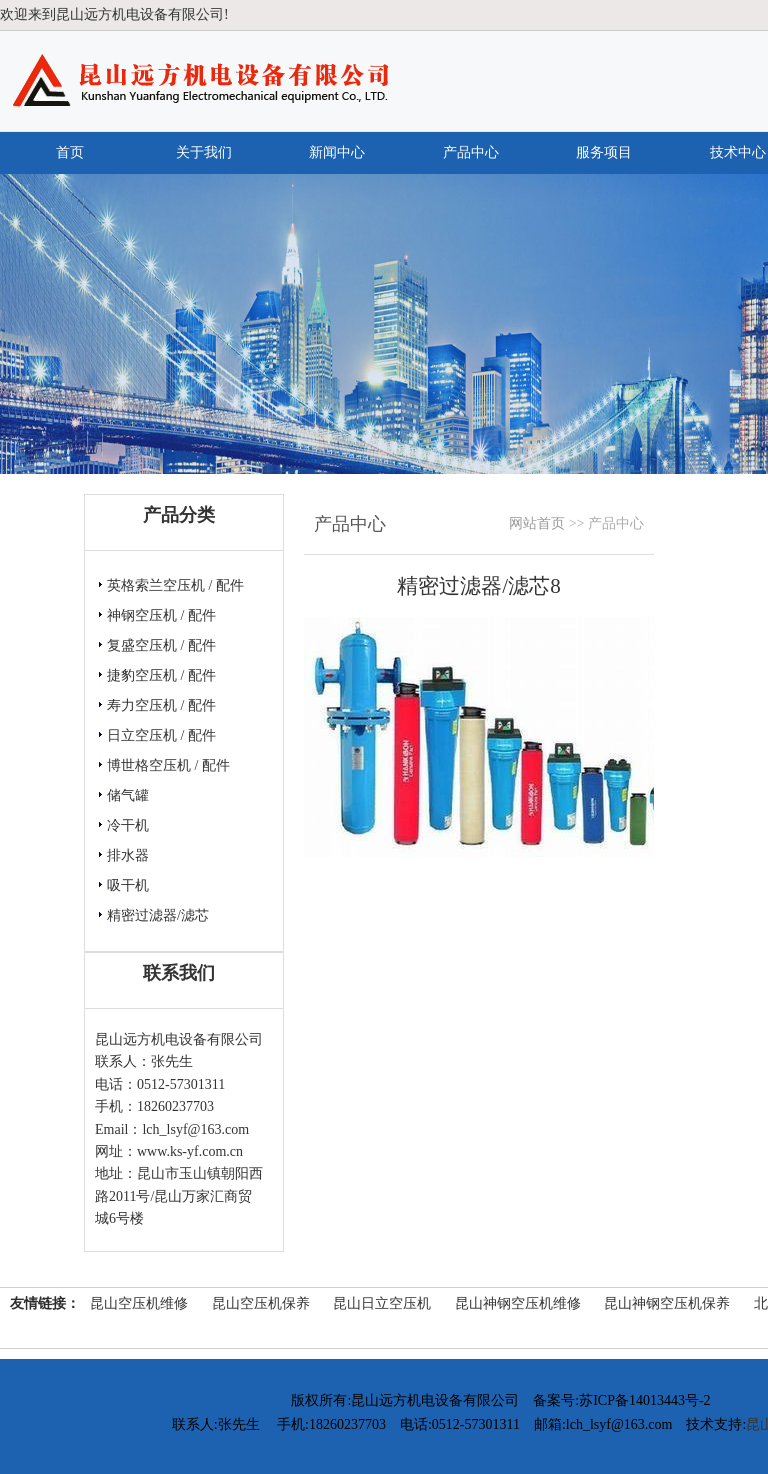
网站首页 (537, 523)
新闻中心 (337, 152)
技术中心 (738, 152)
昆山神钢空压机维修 (518, 1303)
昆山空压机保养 (261, 1303)
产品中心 (471, 152)
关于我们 (204, 152)
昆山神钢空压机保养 (667, 1303)
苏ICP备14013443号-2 (644, 1400)
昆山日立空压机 (382, 1303)
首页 (70, 152)
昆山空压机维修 (139, 1303)
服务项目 (604, 152)
